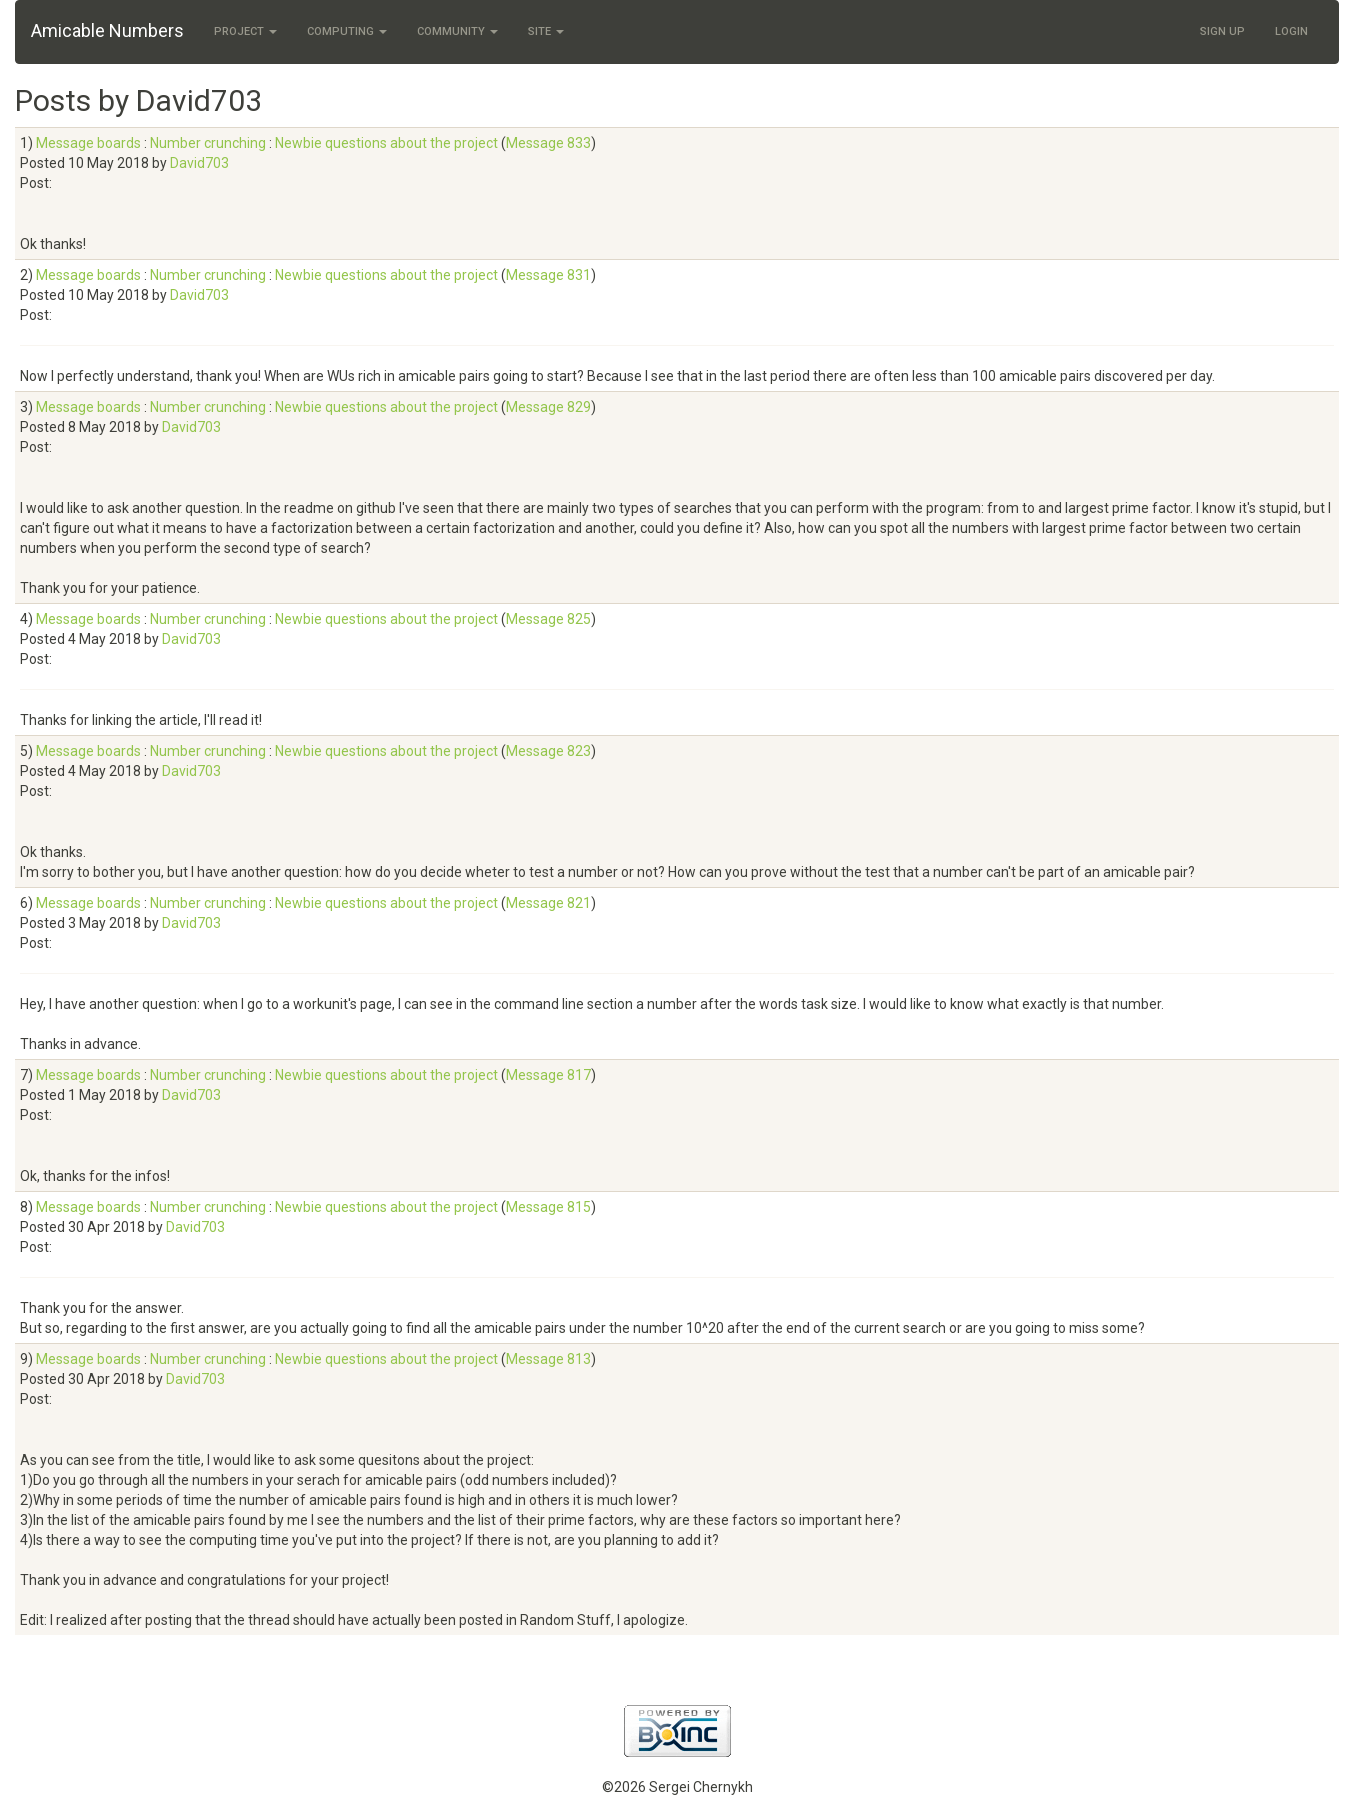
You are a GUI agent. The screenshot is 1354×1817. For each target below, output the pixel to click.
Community (457, 31)
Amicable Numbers (107, 30)
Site (546, 31)
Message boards (88, 143)
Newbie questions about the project (386, 143)
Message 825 (548, 619)
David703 (199, 163)
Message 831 (548, 275)
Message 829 (548, 407)
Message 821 (548, 903)
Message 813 (548, 1359)
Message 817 (548, 1075)
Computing (347, 31)
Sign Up (1222, 31)
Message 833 (548, 143)
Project (245, 31)
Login (1291, 31)
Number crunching (208, 143)
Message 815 (548, 1207)
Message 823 (548, 751)
